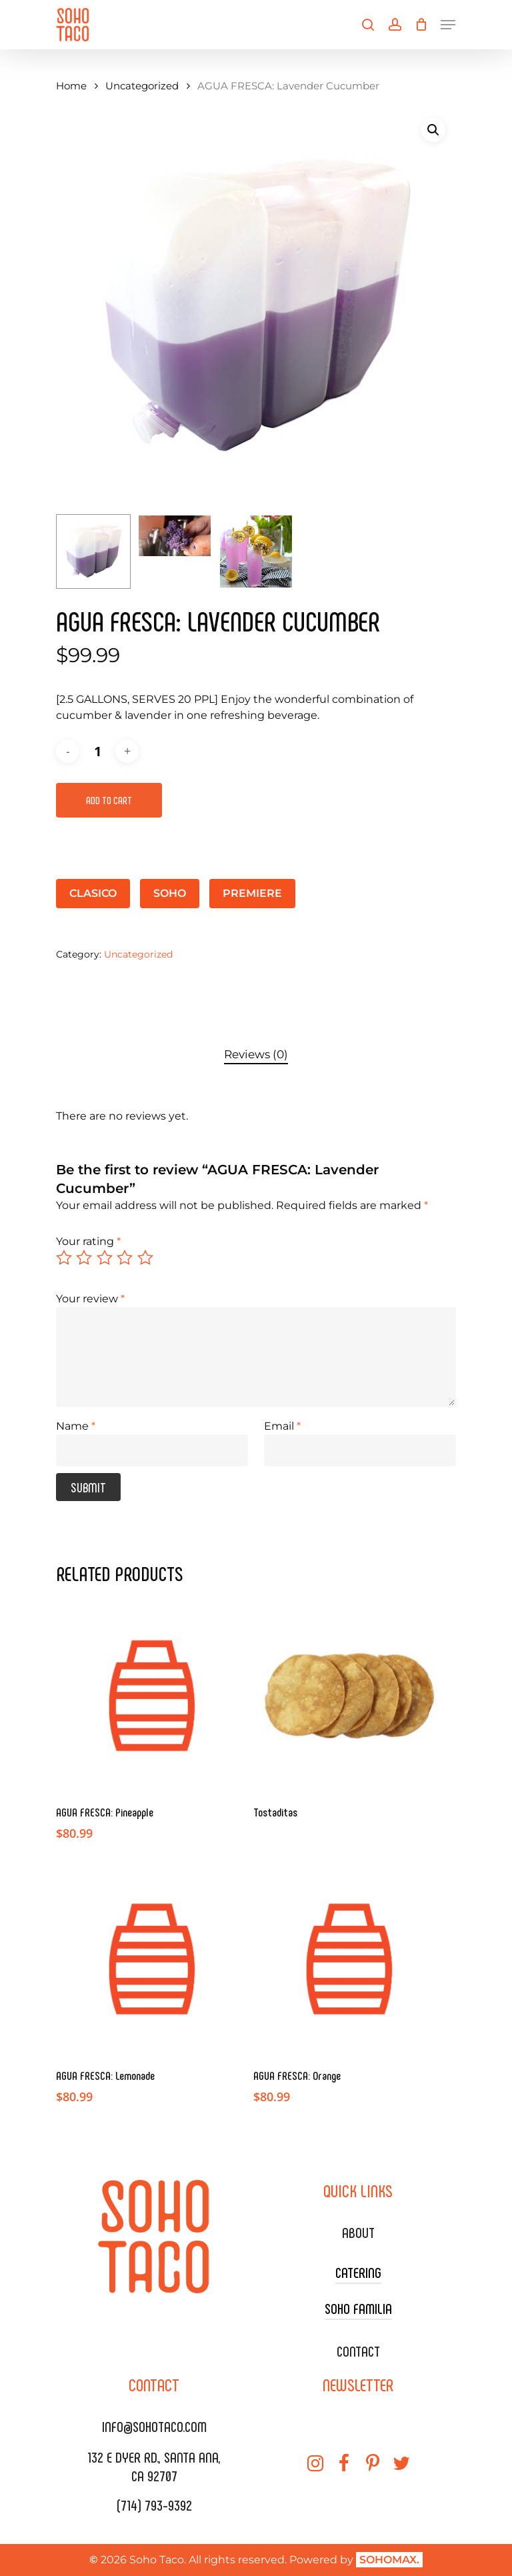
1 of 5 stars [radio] (64, 1258)
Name (75, 1426)
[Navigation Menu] (448, 24)
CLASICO (93, 893)
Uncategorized (142, 86)
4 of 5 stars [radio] (125, 1258)
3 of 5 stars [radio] (105, 1258)
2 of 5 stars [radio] (84, 1258)
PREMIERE (252, 893)
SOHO (169, 893)
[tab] (256, 1054)
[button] (433, 130)
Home (71, 86)
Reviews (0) (256, 1054)
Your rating (88, 1241)
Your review (90, 1298)
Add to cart (109, 800)
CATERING (358, 2272)
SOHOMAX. (389, 2559)
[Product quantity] (97, 751)
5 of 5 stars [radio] (146, 1258)
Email (282, 1426)
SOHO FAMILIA (358, 2308)
